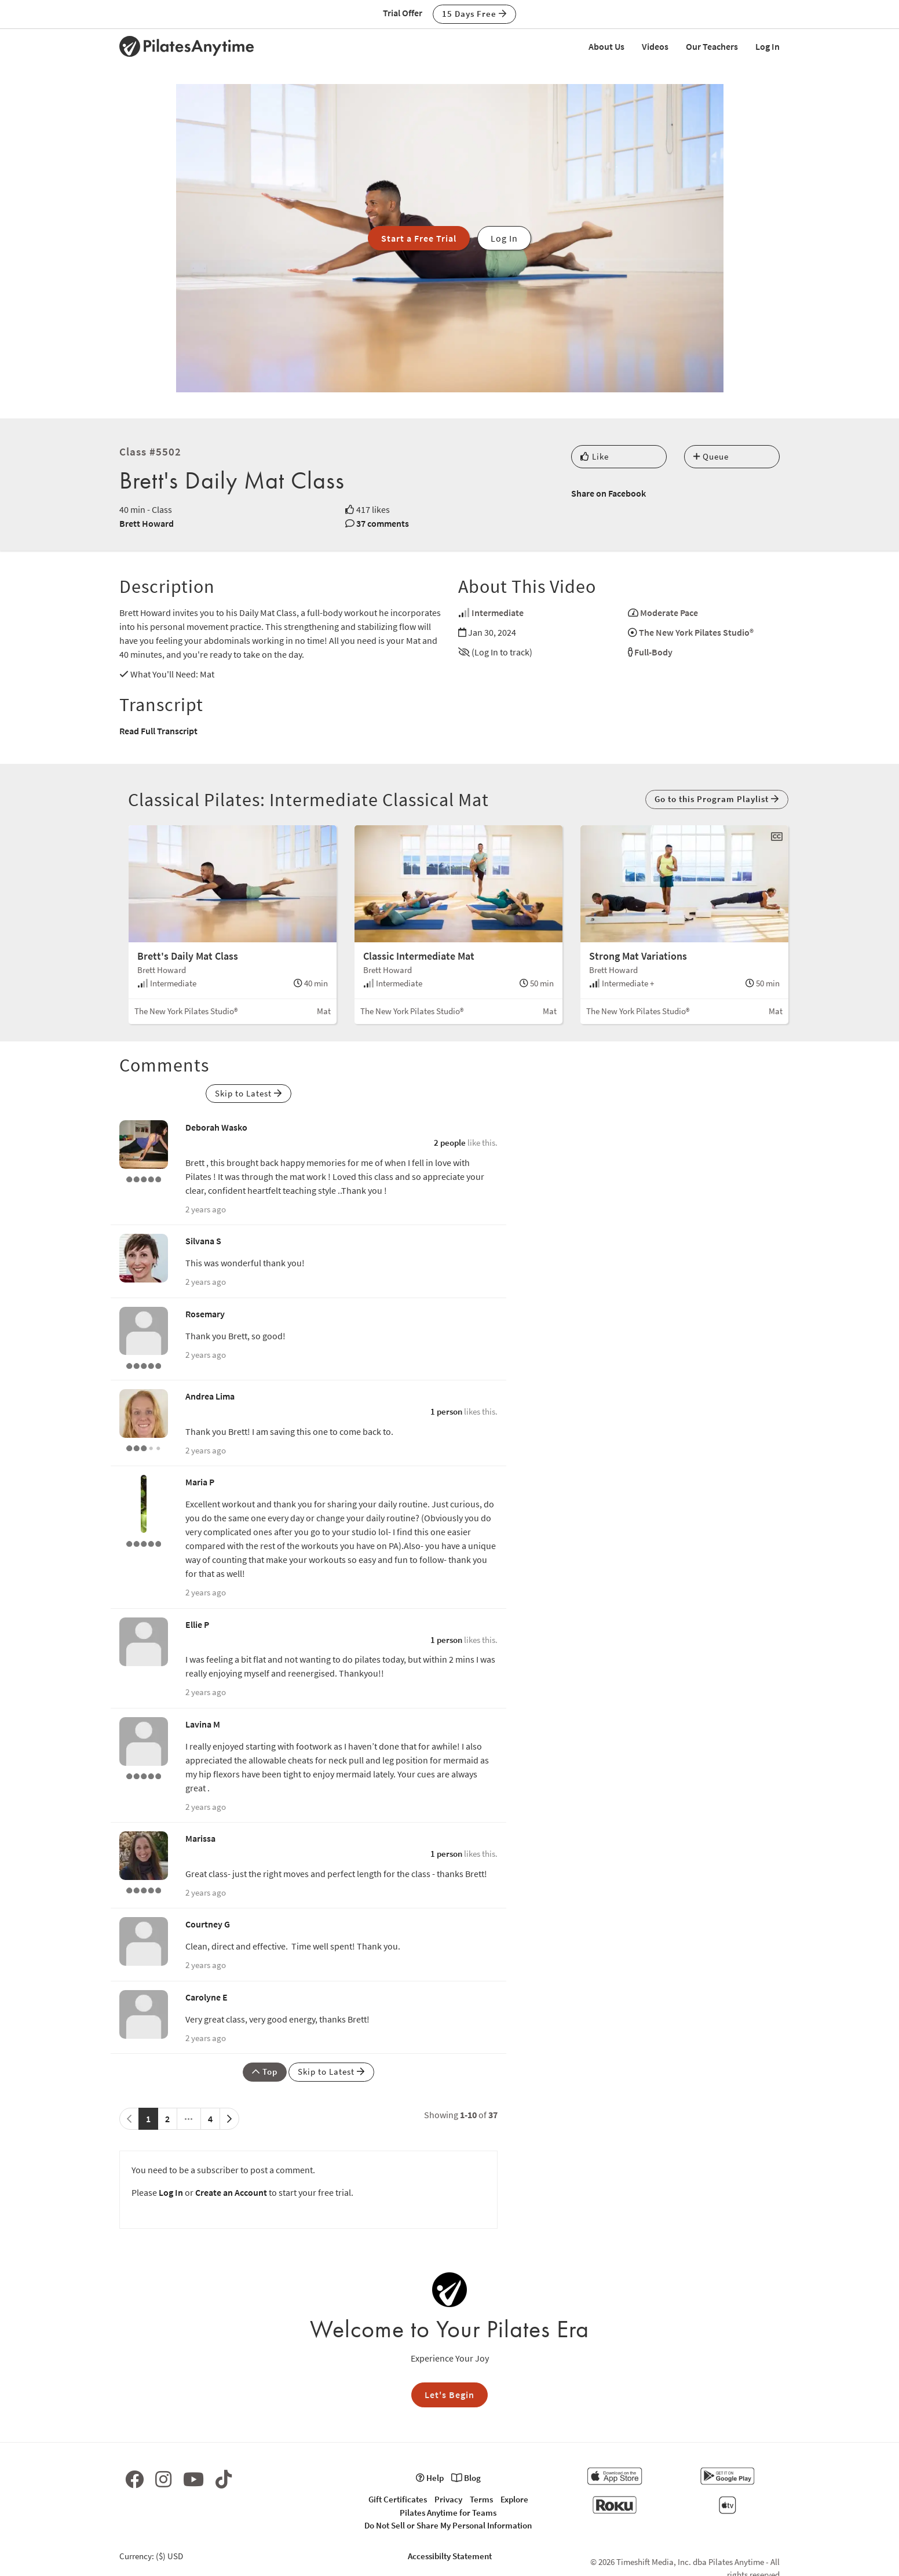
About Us (606, 46)
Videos (655, 46)
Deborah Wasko (216, 1127)
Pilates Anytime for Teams (448, 2512)
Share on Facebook (608, 493)
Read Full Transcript (158, 731)
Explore (514, 2499)
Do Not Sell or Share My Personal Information (448, 2525)
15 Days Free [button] (474, 13)
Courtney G (207, 1924)
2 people (450, 1142)
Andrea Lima (210, 1396)
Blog (466, 2477)
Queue (711, 456)
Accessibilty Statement (450, 2556)
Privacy (448, 2499)
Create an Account (231, 2192)
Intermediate (498, 612)
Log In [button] (504, 238)
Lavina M (202, 1724)
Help (430, 2477)
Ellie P (197, 1624)
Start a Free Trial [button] (418, 238)
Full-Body (653, 652)
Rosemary (205, 1314)
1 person (446, 1411)
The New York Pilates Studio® (696, 632)
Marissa (200, 1838)
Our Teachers (712, 46)
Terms (481, 2499)
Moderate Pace (669, 612)
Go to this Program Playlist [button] (717, 798)
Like (594, 456)
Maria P (199, 1482)
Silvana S (203, 1241)
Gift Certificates (397, 2499)
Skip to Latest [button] (248, 1093)
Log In (767, 46)
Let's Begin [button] (449, 2394)
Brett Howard (146, 523)
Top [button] (264, 2071)
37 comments (382, 523)
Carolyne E (206, 1997)
